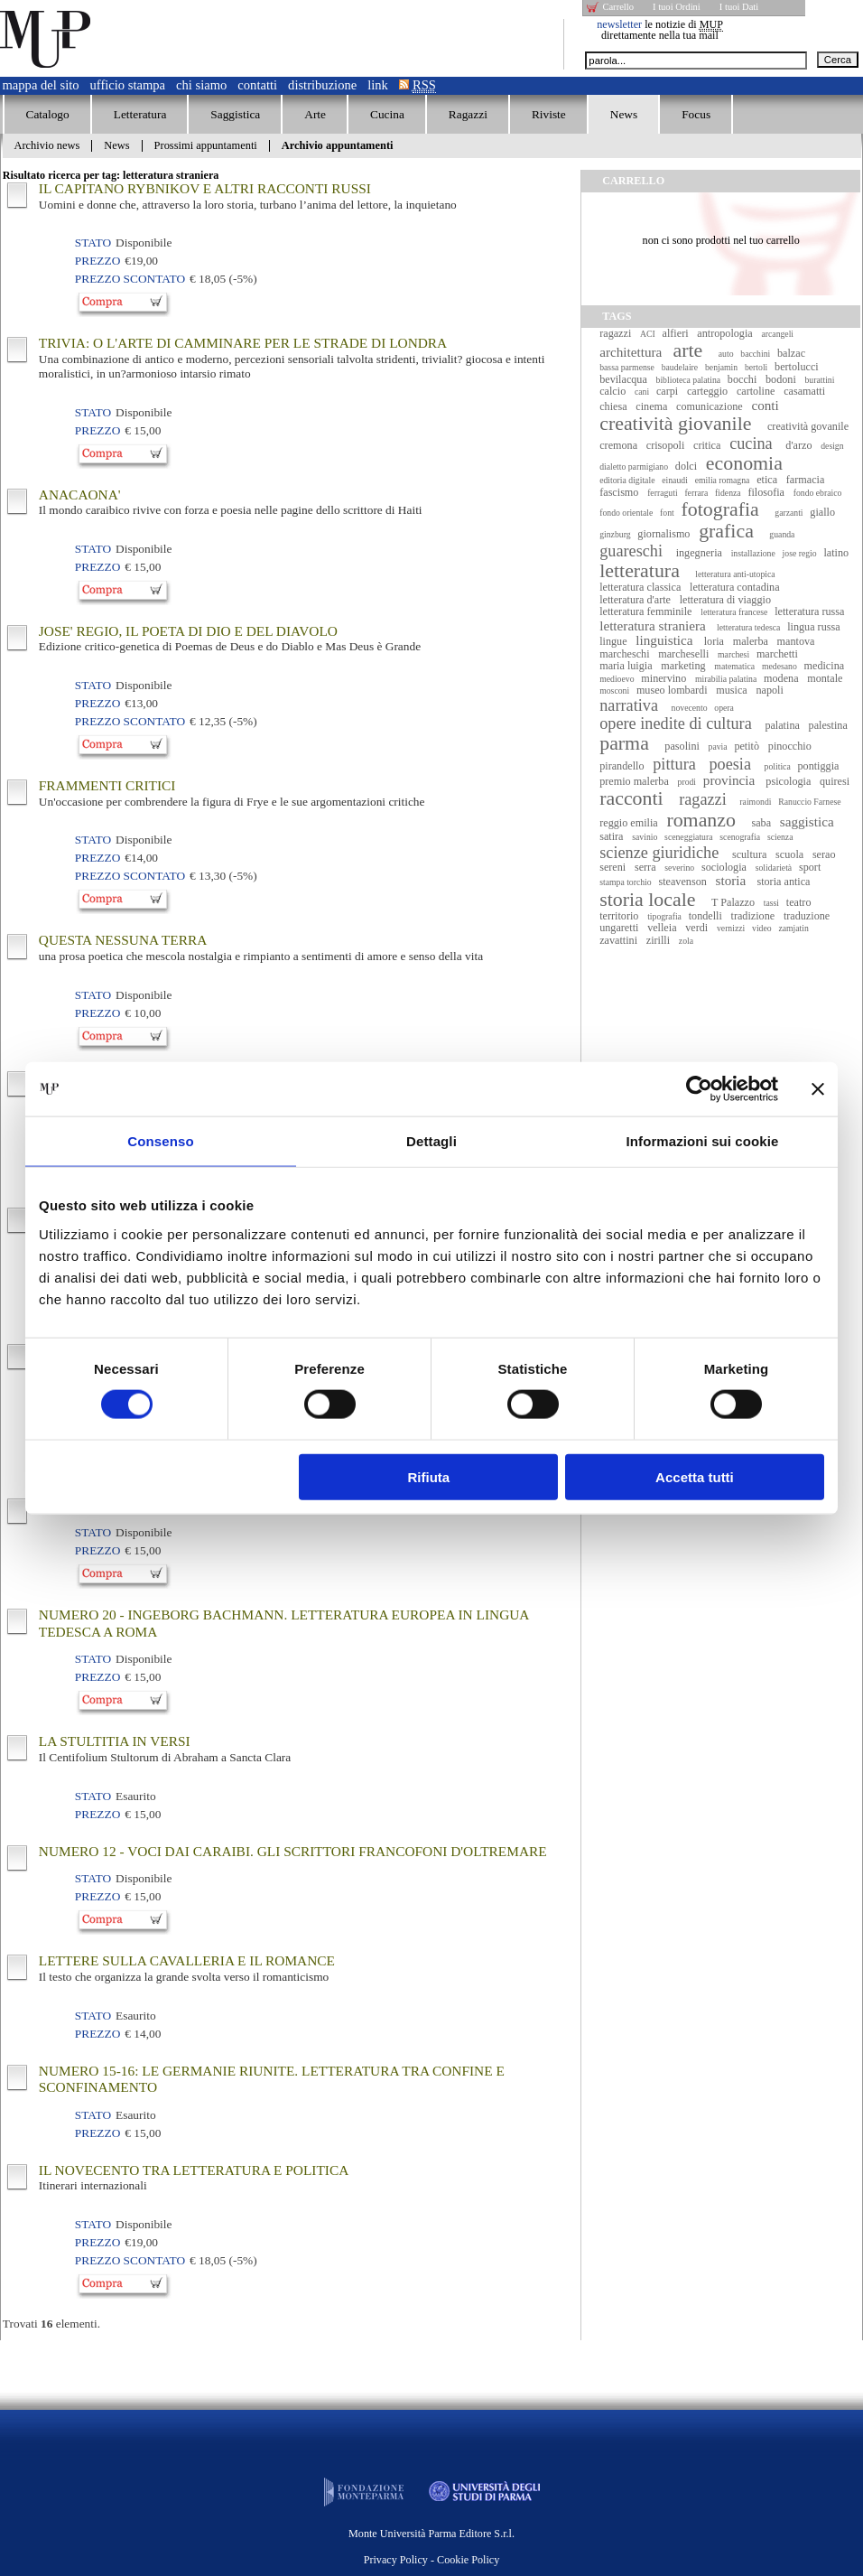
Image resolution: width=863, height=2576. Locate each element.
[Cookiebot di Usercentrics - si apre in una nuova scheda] (699, 1089)
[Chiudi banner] (818, 1089)
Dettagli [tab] (431, 1141)
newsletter (619, 24)
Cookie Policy (468, 2559)
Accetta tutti (694, 1476)
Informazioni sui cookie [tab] (702, 1141)
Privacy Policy (396, 2559)
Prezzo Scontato (130, 278)
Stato (93, 242)
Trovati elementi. (51, 2323)
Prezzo (97, 260)
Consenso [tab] (160, 1141)
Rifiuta (429, 1476)
